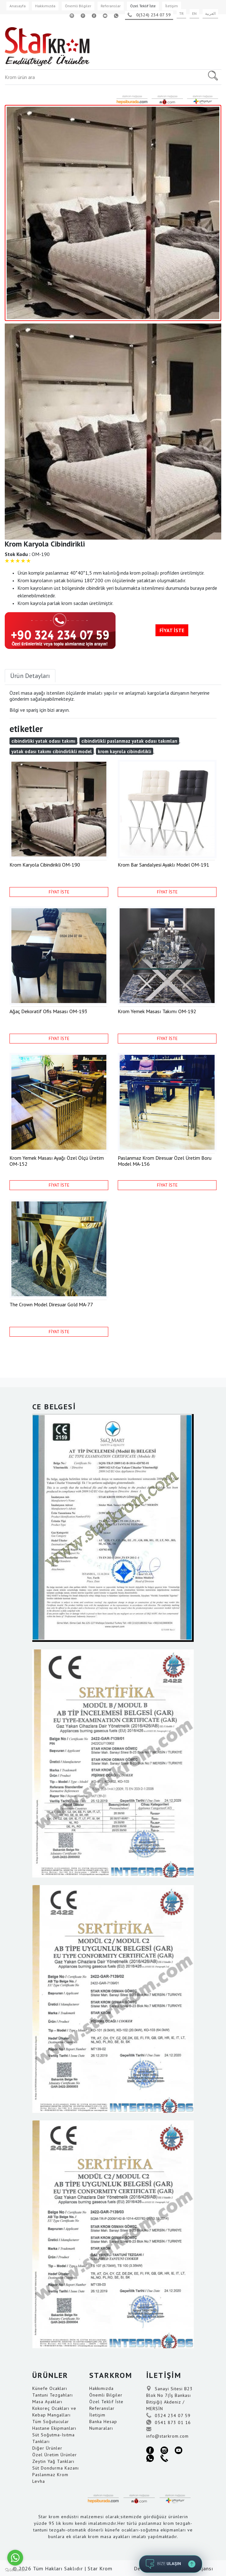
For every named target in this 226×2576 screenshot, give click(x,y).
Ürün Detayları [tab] (30, 676)
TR (181, 13)
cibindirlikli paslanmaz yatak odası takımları (129, 741)
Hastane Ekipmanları (54, 2428)
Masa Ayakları (47, 2401)
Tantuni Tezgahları (52, 2395)
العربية (210, 13)
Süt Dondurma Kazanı (55, 2468)
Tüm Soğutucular (50, 2421)
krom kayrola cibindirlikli (124, 751)
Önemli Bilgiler (78, 5)
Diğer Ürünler (47, 2448)
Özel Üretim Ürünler (54, 2455)
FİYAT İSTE (172, 630)
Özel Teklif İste (143, 5)
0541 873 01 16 (168, 2422)
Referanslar (111, 5)
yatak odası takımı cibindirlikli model (51, 751)
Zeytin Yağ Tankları (53, 2461)
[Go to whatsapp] (15, 2558)
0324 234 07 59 (168, 2415)
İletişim (171, 5)
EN (194, 13)
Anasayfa (17, 5)
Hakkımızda (45, 5)
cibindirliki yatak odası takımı (43, 741)
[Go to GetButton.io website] (15, 2570)
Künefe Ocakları (49, 2388)
